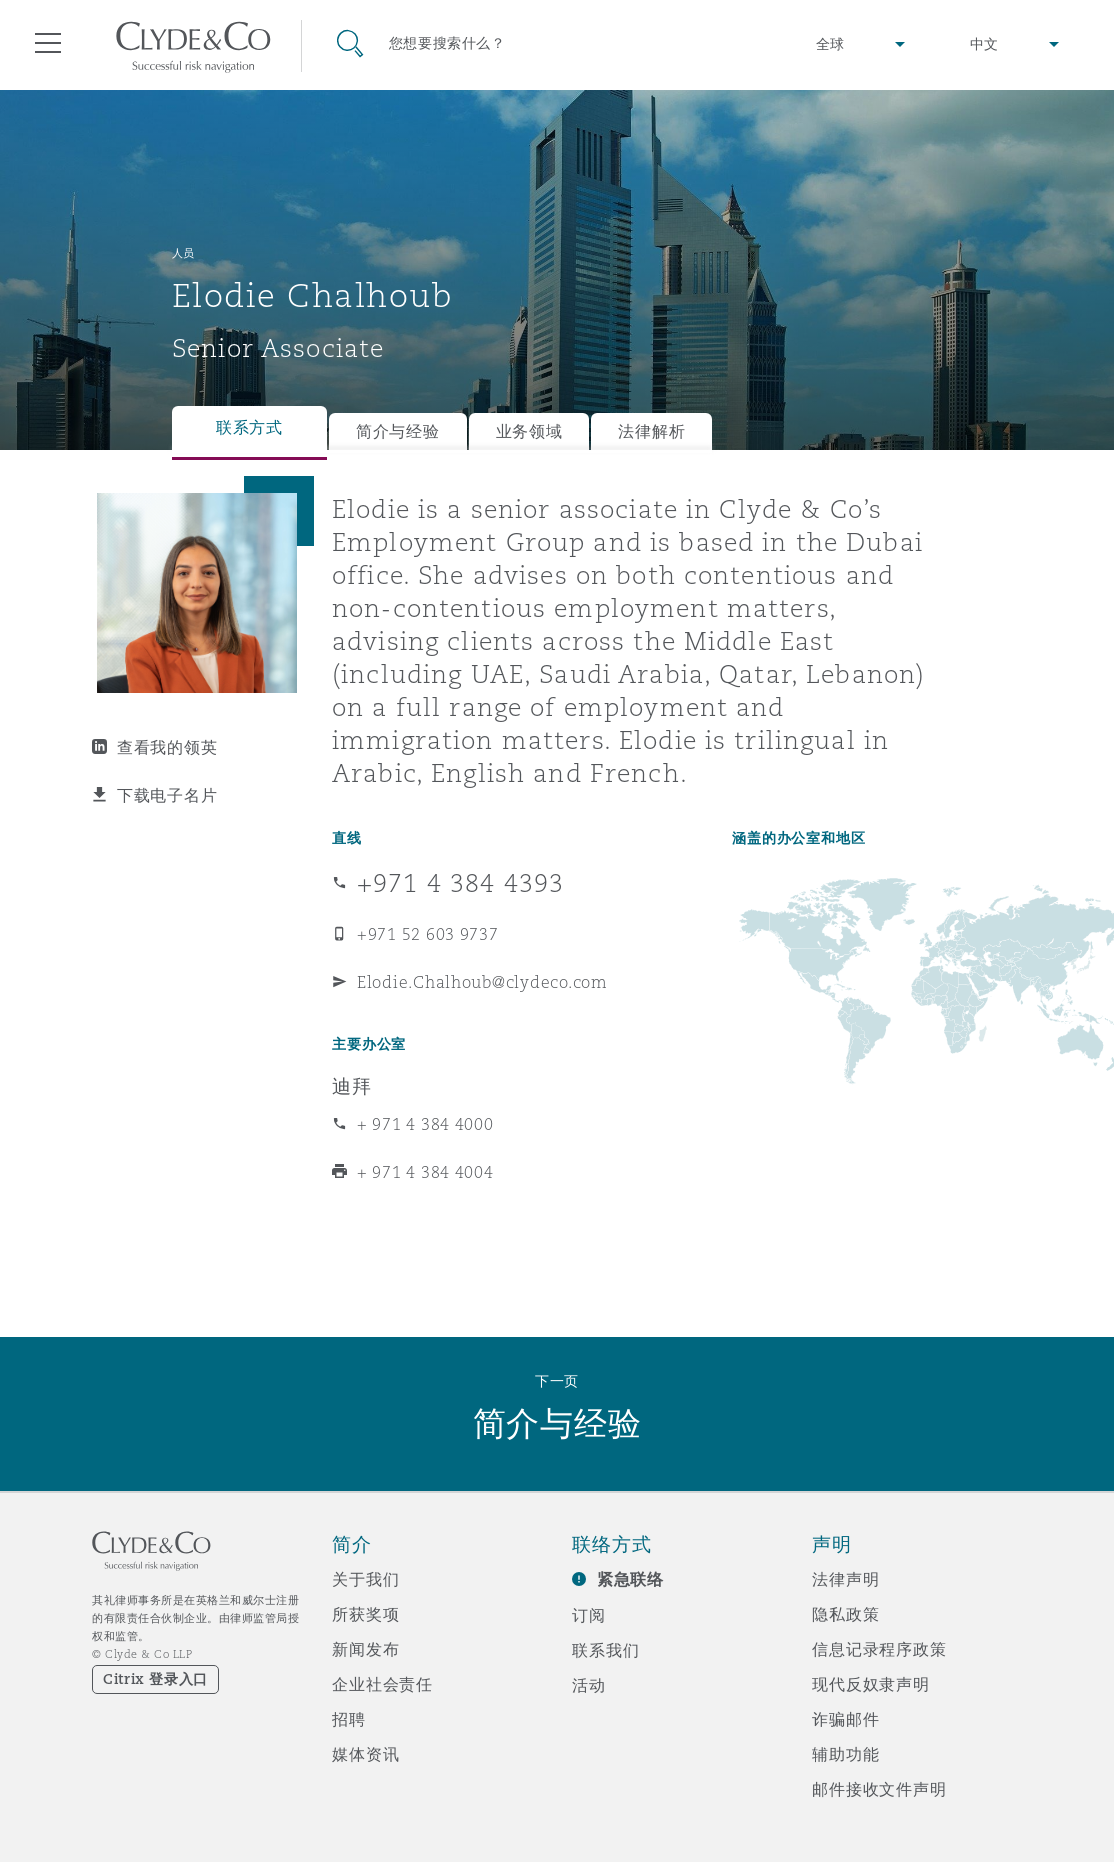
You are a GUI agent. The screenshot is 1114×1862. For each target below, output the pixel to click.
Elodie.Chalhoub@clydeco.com (482, 982)
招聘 (349, 1719)
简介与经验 (398, 431)
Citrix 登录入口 (155, 1679)
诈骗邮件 (845, 1719)
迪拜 (352, 1086)
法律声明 (845, 1579)
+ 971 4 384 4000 (425, 1124)
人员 (183, 253)
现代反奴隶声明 (871, 1684)
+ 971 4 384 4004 (425, 1172)
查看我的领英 (167, 747)
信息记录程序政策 (879, 1649)
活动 (589, 1685)
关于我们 (365, 1579)
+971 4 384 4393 (460, 883)
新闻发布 (365, 1649)
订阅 (589, 1615)
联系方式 (249, 427)
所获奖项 (365, 1614)
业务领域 (529, 431)
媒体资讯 (365, 1754)
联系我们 (605, 1650)
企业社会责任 (382, 1684)
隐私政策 (845, 1614)
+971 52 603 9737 (428, 934)
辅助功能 (845, 1754)
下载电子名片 (167, 795)
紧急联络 (630, 1579)
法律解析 (651, 431)
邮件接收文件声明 (879, 1789)
